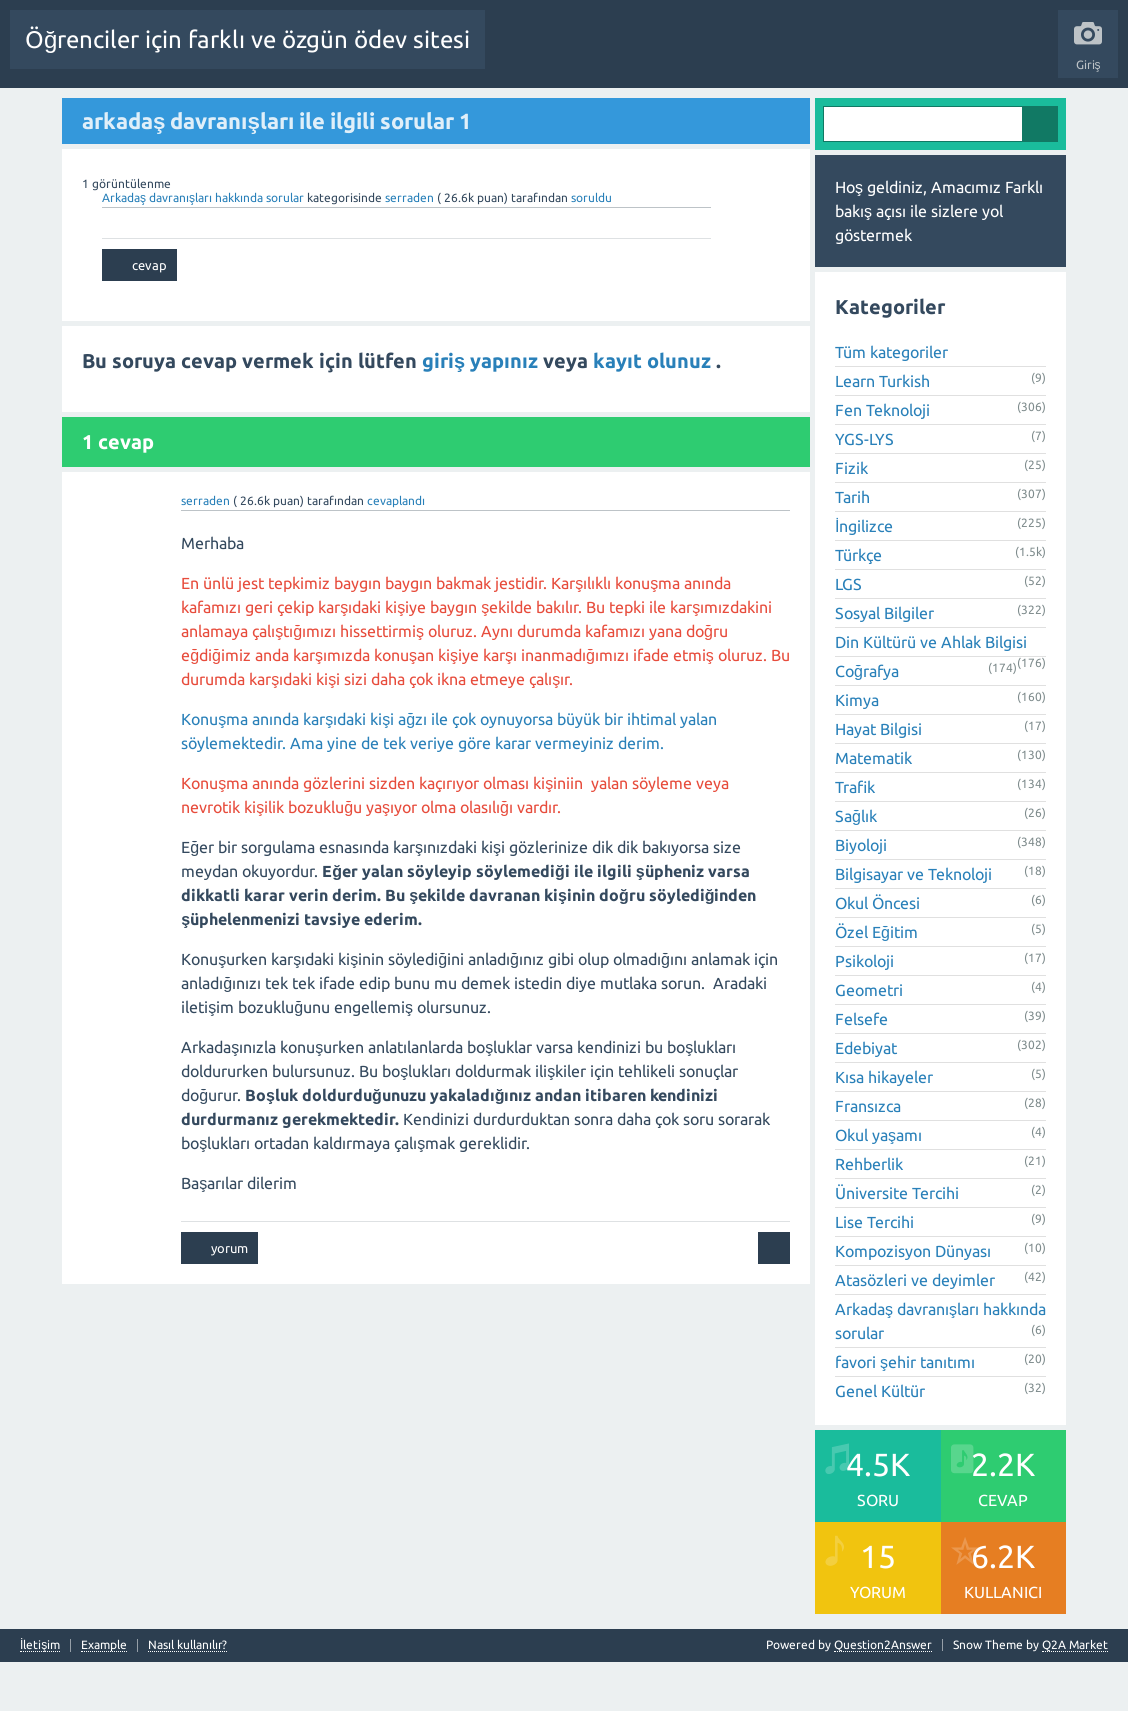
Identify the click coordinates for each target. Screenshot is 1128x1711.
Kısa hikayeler (884, 1126)
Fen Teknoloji (882, 459)
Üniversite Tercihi (897, 1242)
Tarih (852, 546)
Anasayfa (135, 113)
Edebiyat (866, 1097)
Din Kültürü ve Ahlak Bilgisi (931, 691)
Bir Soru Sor (714, 113)
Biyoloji (861, 894)
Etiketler (471, 113)
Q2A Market (1075, 1693)
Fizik (851, 517)
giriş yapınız (482, 408)
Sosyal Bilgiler (884, 662)
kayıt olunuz (654, 408)
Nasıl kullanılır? (187, 1694)
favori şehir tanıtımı (905, 1411)
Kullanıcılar (630, 113)
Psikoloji (864, 1010)
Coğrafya (867, 720)
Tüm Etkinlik (55, 113)
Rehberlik (869, 1213)
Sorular (200, 113)
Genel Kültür (880, 1440)
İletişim (40, 1694)
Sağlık (856, 865)
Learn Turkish (882, 430)
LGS (848, 633)
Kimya (857, 749)
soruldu (591, 245)
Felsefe (861, 1068)
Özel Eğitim (876, 981)
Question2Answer (883, 1693)
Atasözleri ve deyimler (915, 1329)
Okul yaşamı (878, 1184)
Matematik (873, 807)
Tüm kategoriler (891, 401)
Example (104, 1694)
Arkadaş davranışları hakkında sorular (204, 245)
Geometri (869, 1039)
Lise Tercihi (874, 1271)
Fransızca (868, 1155)
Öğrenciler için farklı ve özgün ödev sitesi (247, 39)
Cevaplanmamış (381, 113)
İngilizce (864, 575)
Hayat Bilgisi (878, 778)
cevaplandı (396, 549)
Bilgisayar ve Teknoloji (913, 923)
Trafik (855, 836)
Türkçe (858, 604)
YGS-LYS (864, 488)
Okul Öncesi (877, 952)
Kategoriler (547, 113)
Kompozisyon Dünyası (913, 1300)
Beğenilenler (278, 113)
